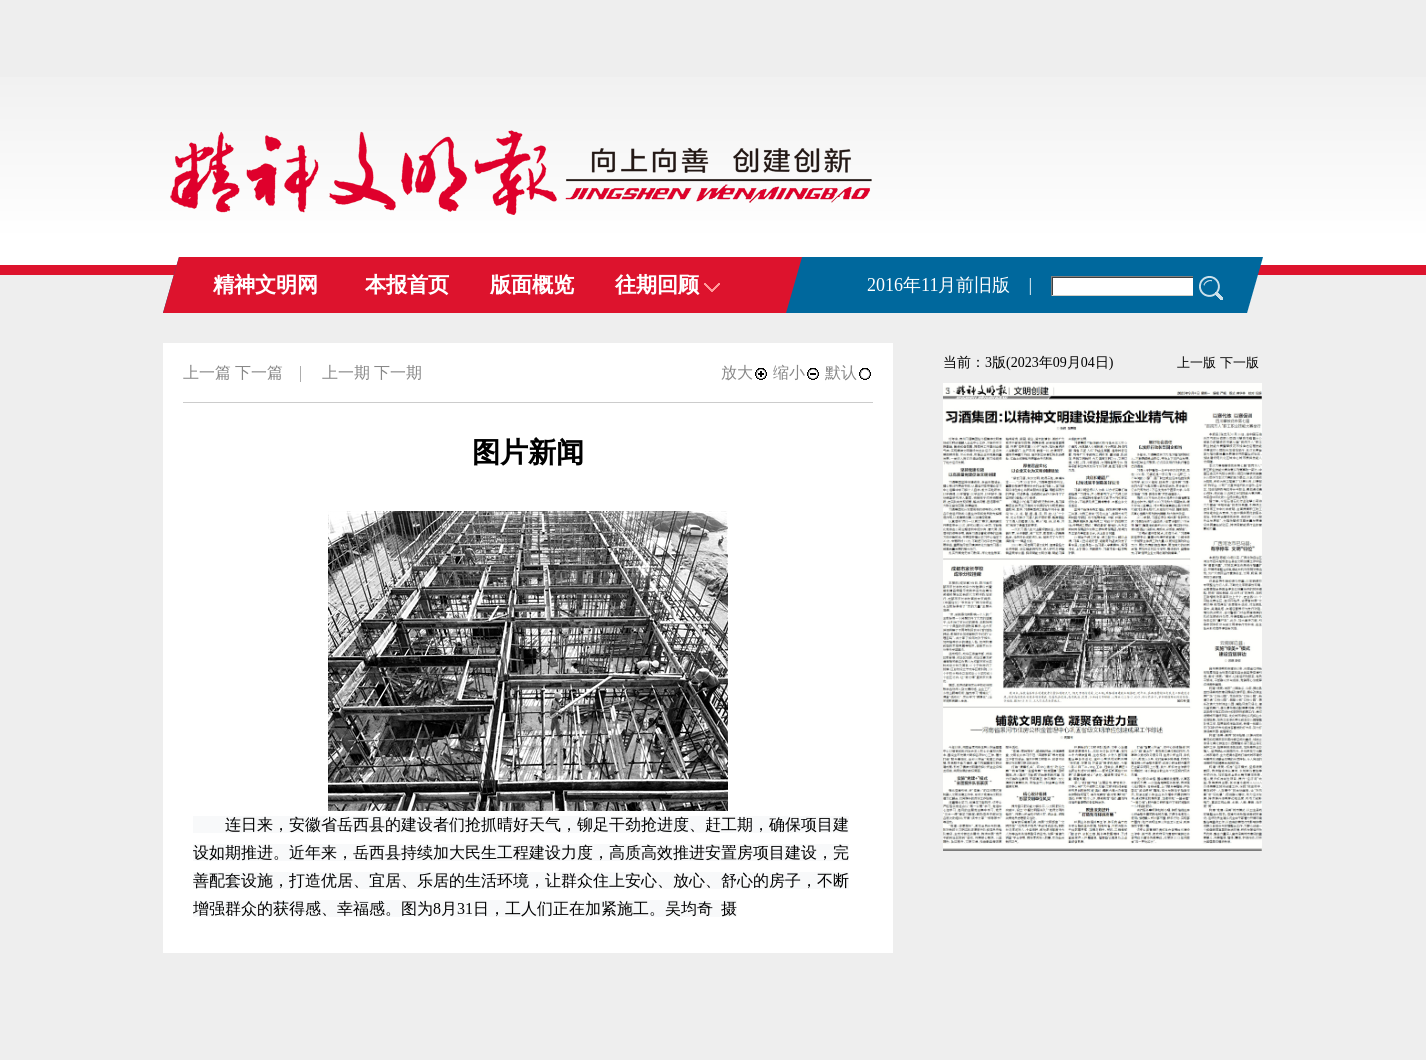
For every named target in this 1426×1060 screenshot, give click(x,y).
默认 (849, 372)
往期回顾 (667, 285)
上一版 (1196, 362)
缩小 (797, 372)
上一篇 (207, 372)
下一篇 (259, 372)
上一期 (346, 372)
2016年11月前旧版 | (949, 285)
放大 (745, 372)
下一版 (1239, 362)
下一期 (398, 372)
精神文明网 (265, 285)
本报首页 (407, 285)
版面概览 (532, 285)
